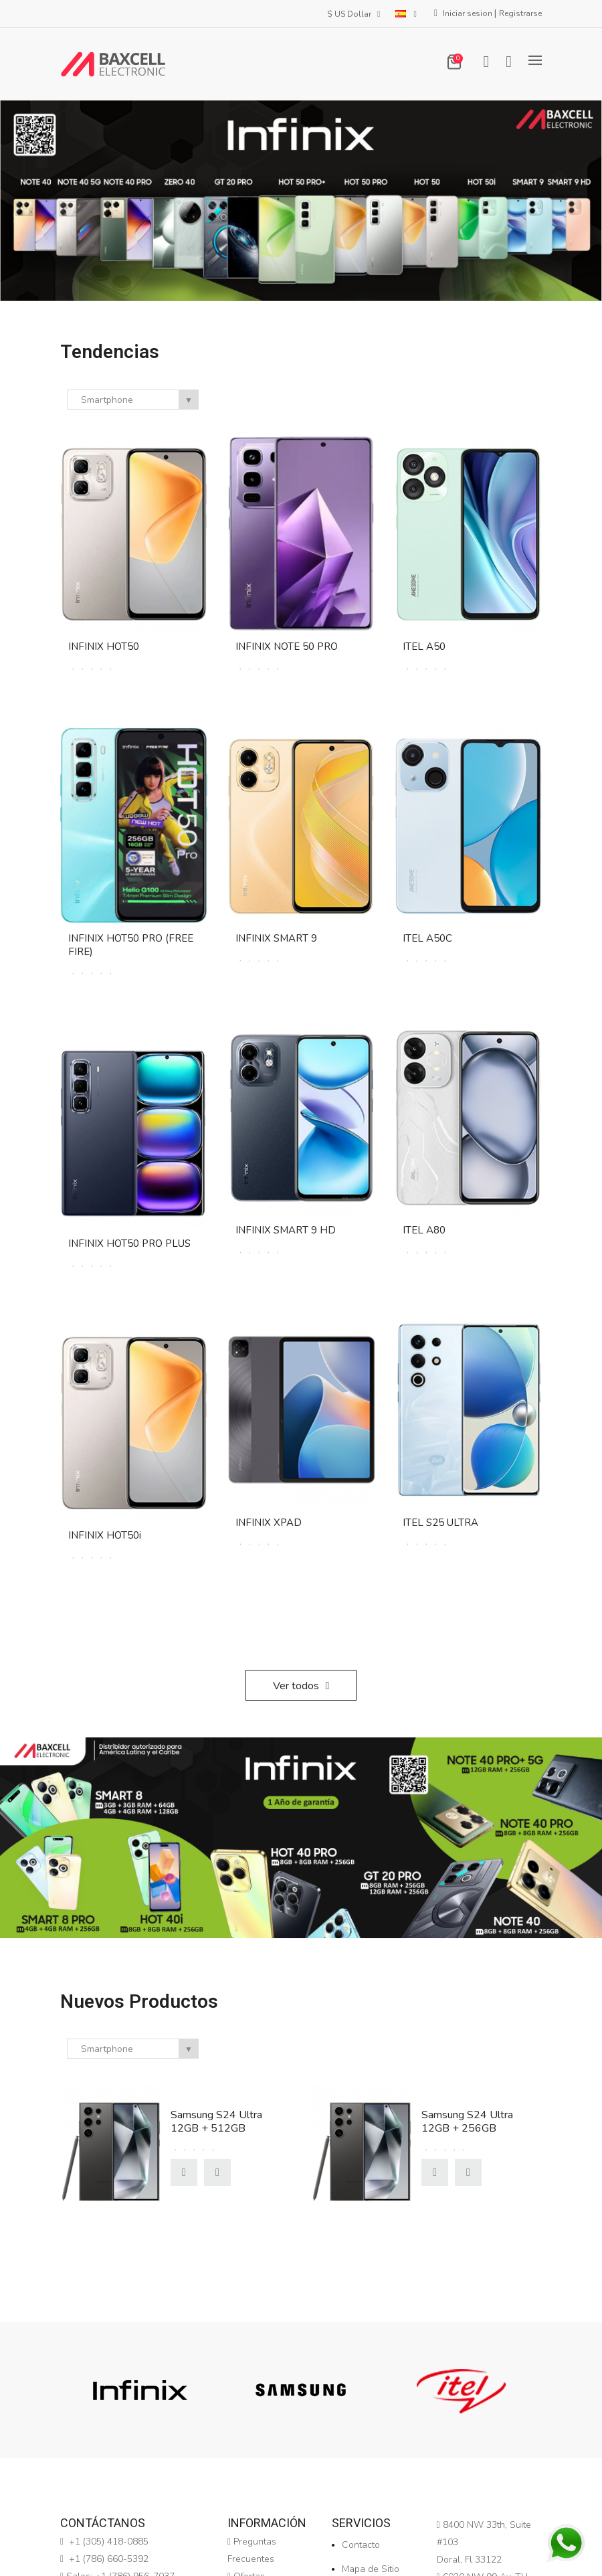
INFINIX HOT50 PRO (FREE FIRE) (130, 945)
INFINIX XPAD (268, 1522)
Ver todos (301, 1686)
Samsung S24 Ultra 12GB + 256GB (467, 2122)
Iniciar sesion (468, 13)
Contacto (361, 2545)
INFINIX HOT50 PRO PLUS (129, 1243)
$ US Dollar (354, 14)
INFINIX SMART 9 (276, 938)
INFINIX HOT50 (103, 646)
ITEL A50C (427, 938)
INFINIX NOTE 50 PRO (286, 646)
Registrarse (520, 13)
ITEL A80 (424, 1230)
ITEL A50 (424, 646)
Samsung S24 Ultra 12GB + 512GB (216, 2122)
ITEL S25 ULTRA (440, 1522)
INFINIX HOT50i (104, 1535)
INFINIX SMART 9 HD (285, 1230)
